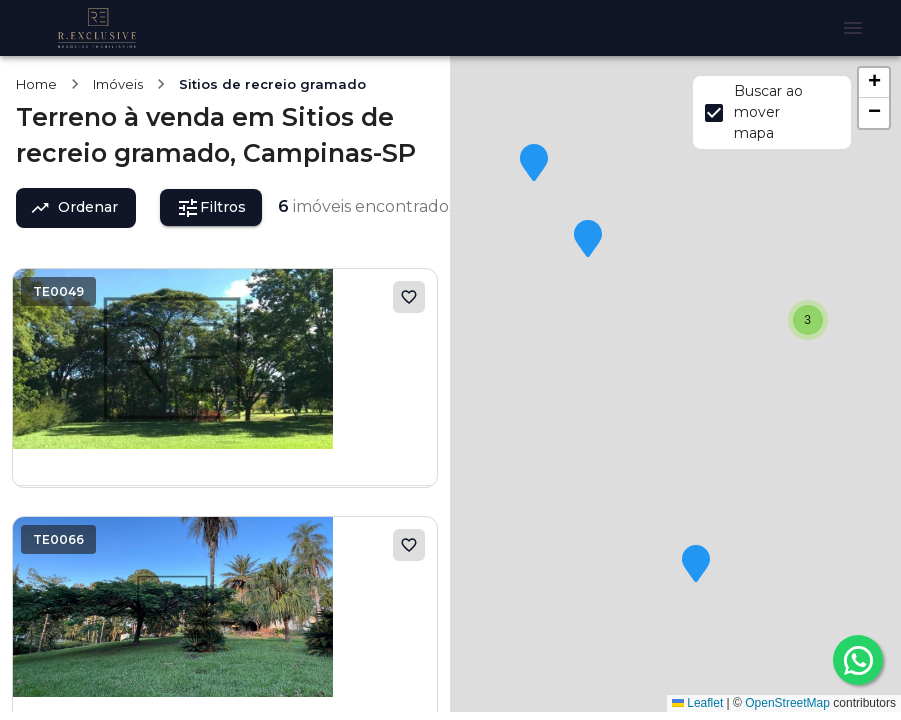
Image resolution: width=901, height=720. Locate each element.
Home (36, 84)
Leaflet (697, 703)
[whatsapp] (858, 660)
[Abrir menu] (853, 28)
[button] (696, 565)
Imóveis (118, 84)
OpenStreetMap (787, 703)
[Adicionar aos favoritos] (409, 297)
